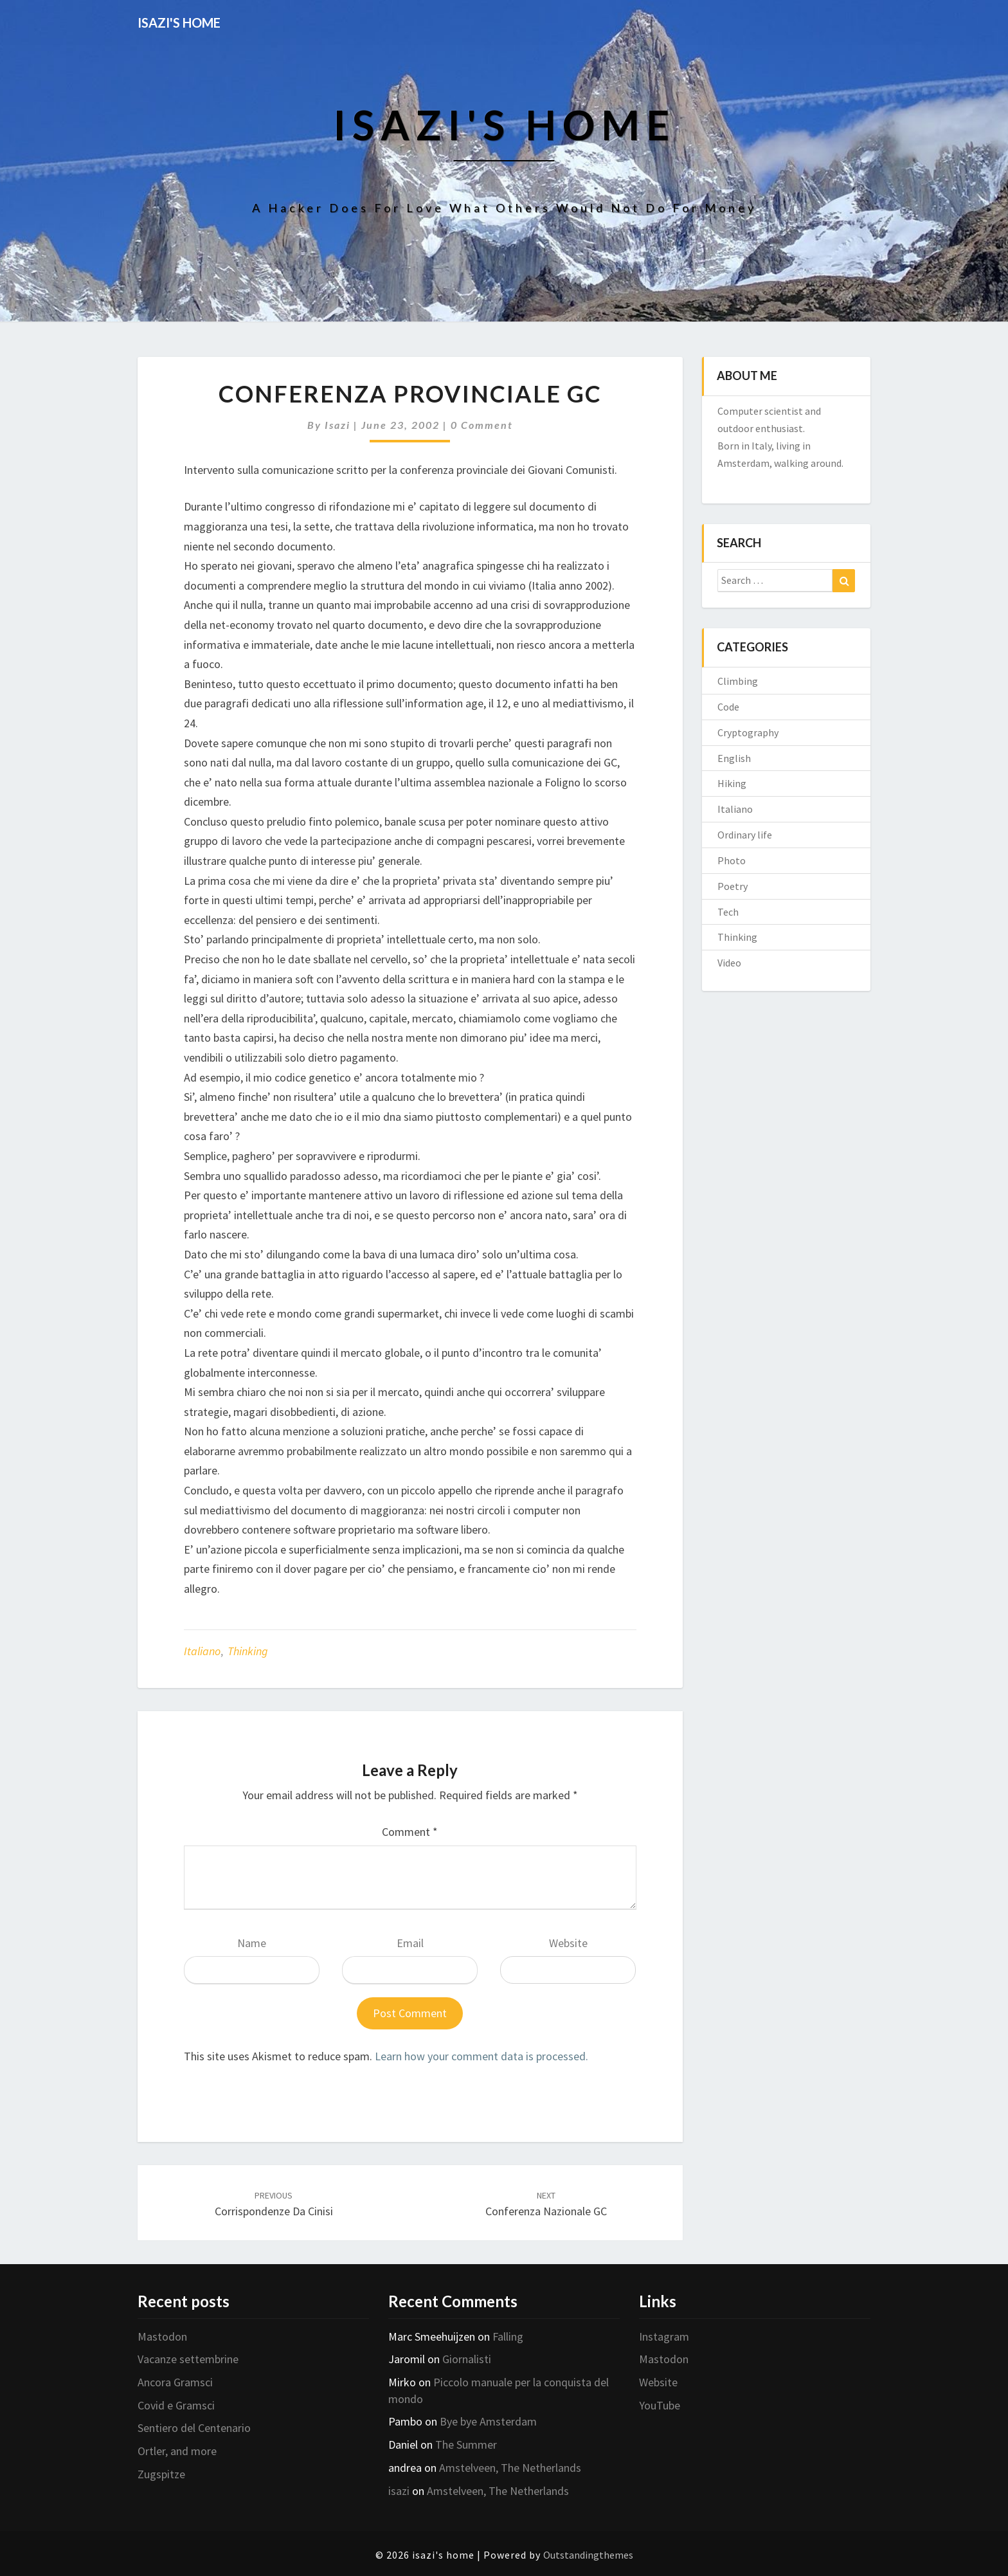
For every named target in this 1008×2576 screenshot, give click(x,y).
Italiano (202, 1651)
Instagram (664, 2336)
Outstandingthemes (588, 2554)
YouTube (659, 2405)
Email (410, 1943)
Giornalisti (466, 2359)
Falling (507, 2336)
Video (729, 962)
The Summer (466, 2444)
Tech (728, 911)
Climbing (737, 681)
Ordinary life (744, 834)
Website (568, 1943)
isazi (337, 425)
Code (728, 706)
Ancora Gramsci (175, 2382)
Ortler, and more (177, 2451)
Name (251, 1943)
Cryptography (748, 732)
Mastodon (162, 2336)
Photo (731, 860)
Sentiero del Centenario (194, 2427)
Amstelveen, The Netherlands (510, 2467)
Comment (410, 1831)
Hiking (731, 783)
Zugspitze (161, 2474)
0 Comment (482, 425)
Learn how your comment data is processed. (481, 2056)
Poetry (732, 886)
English (734, 758)
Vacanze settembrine (188, 2359)
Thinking (248, 1651)
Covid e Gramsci (176, 2405)
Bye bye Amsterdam (488, 2421)
